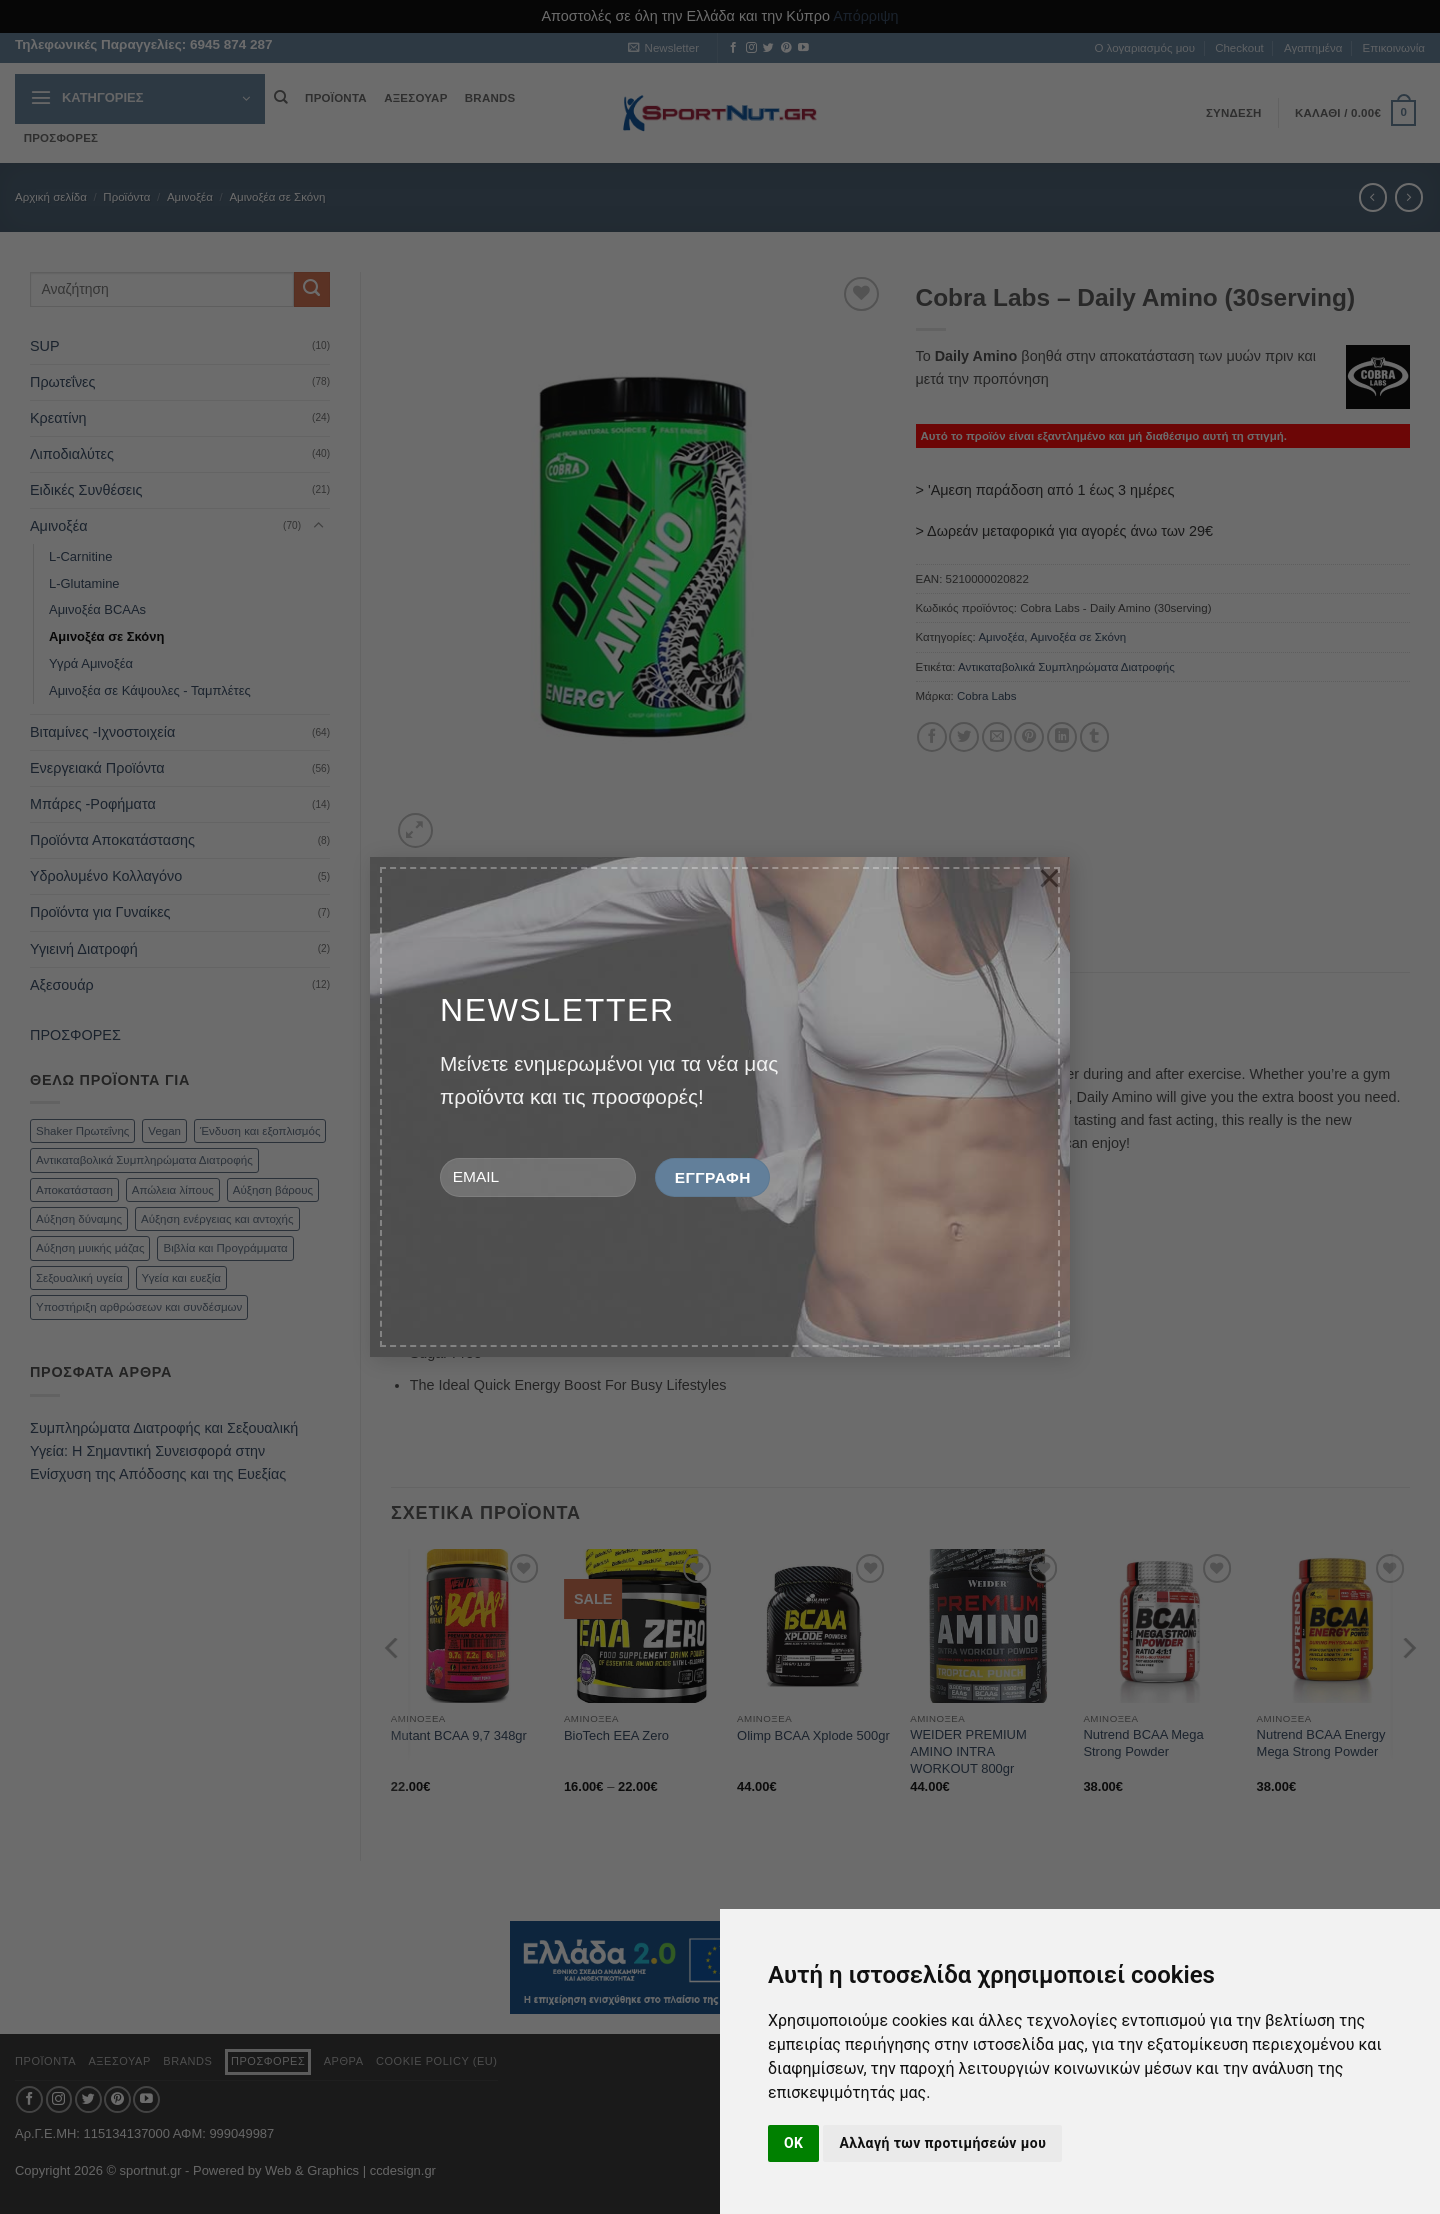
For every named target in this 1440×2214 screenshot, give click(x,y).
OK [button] (793, 2143)
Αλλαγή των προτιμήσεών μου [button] (942, 2143)
